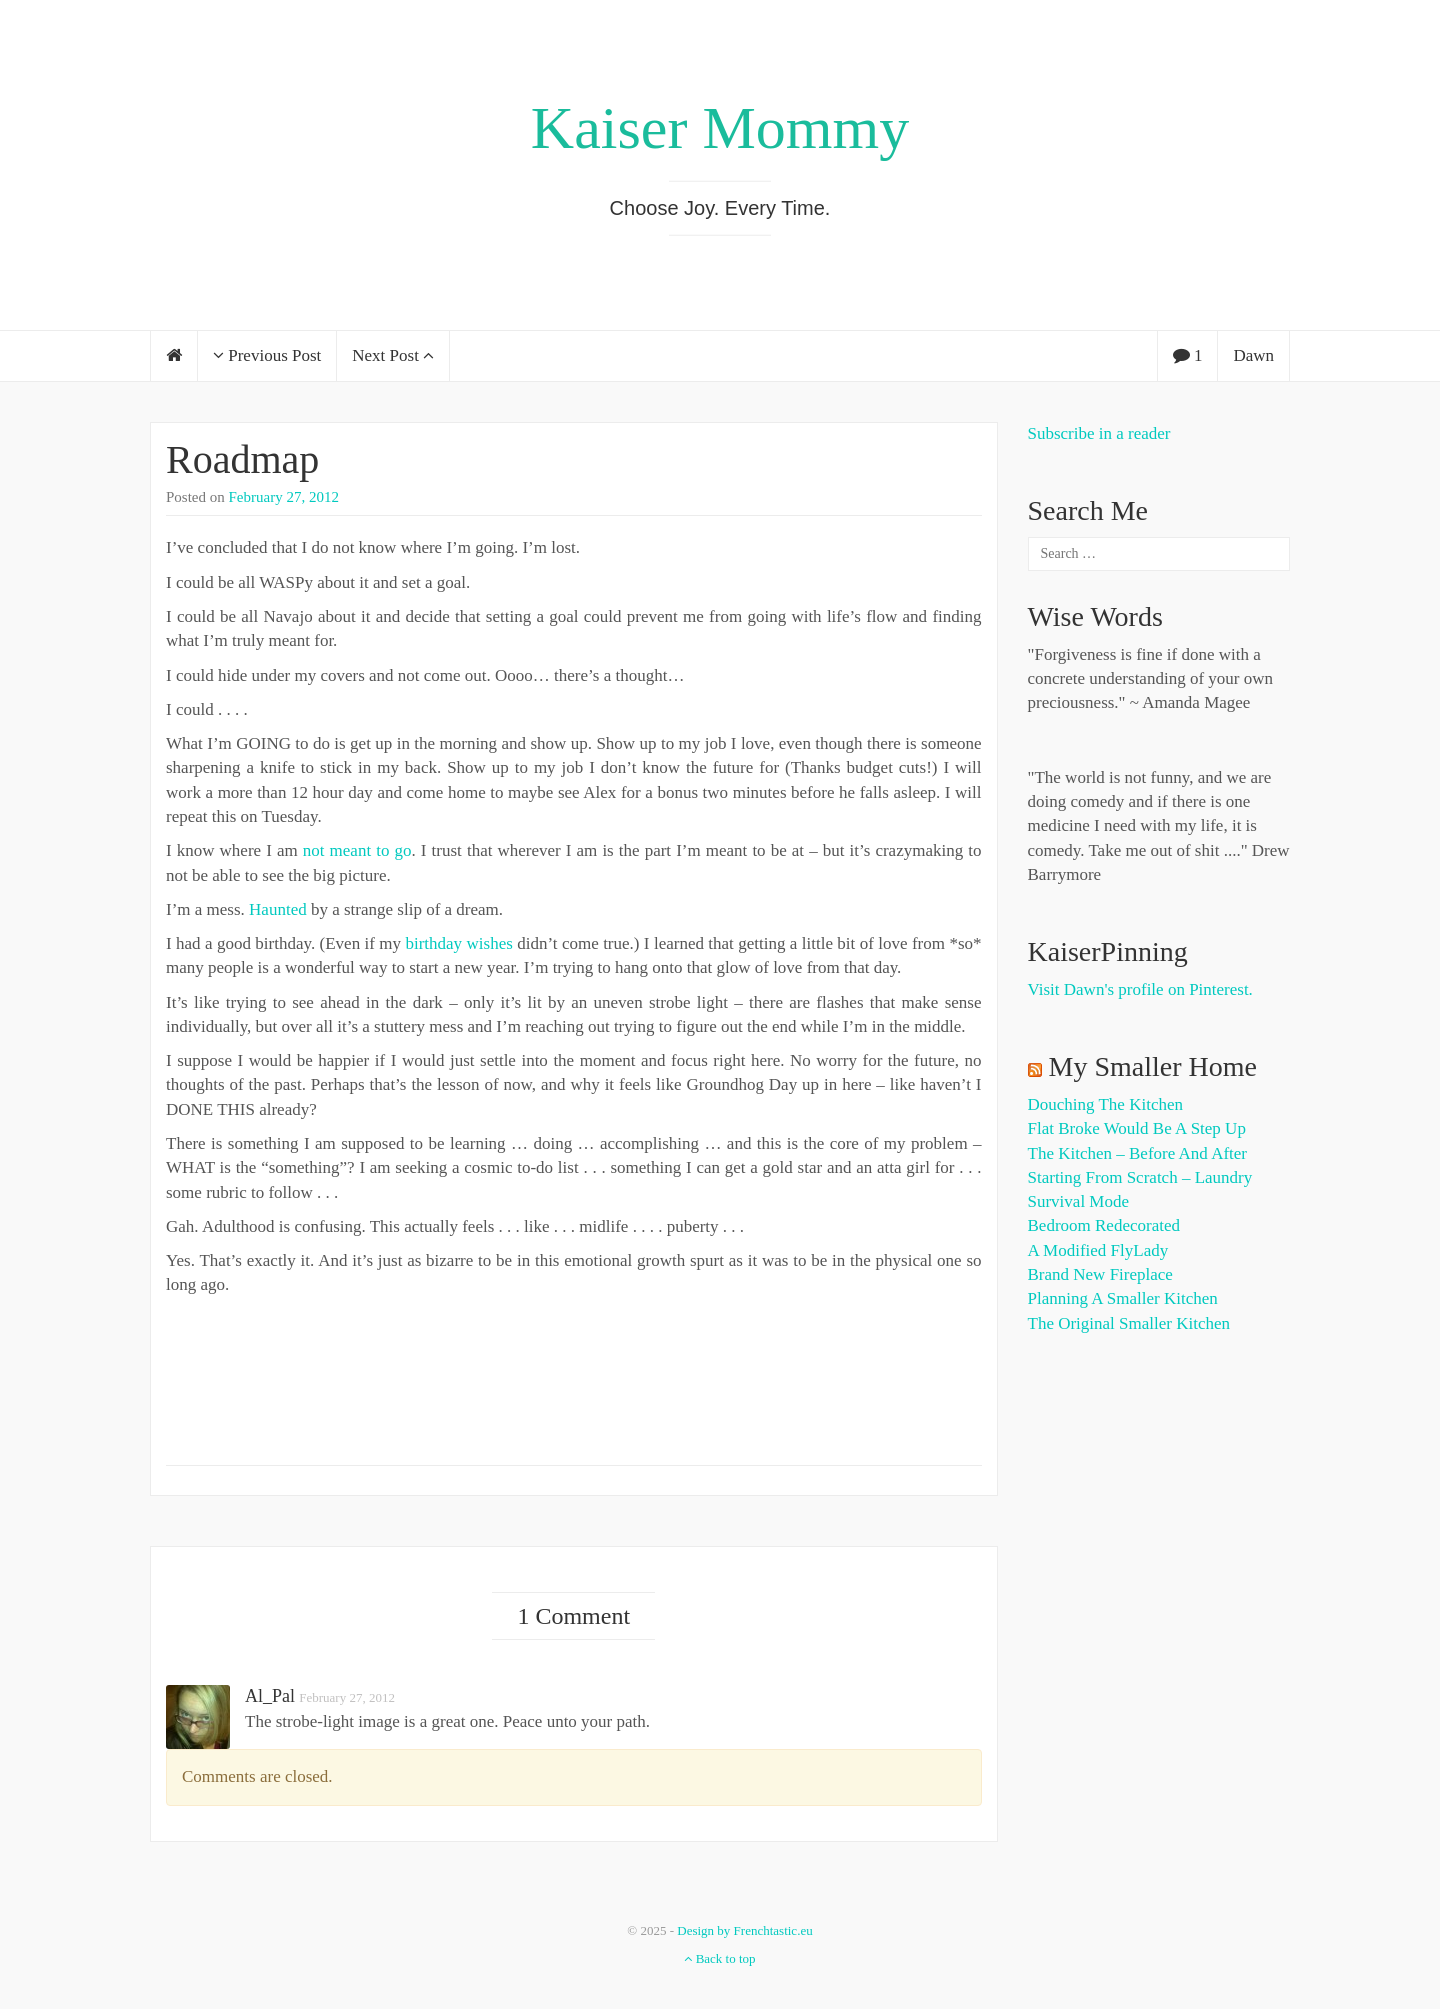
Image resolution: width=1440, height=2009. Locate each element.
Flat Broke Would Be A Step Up (1137, 1128)
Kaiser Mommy (720, 128)
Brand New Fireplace (1100, 1274)
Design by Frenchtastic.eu (744, 1930)
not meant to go (357, 850)
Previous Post (267, 355)
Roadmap (242, 459)
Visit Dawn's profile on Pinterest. (1140, 989)
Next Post (393, 355)
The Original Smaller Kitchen (1129, 1323)
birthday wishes (458, 943)
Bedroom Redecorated (1104, 1225)
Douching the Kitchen (1105, 1104)
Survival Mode (1079, 1201)
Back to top (719, 1958)
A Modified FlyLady (1098, 1250)
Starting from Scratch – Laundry (1140, 1177)
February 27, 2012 (284, 497)
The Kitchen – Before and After (1138, 1153)
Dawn (1253, 355)
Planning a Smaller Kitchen (1123, 1298)
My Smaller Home (1153, 1066)
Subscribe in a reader (1099, 433)
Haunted (278, 909)
